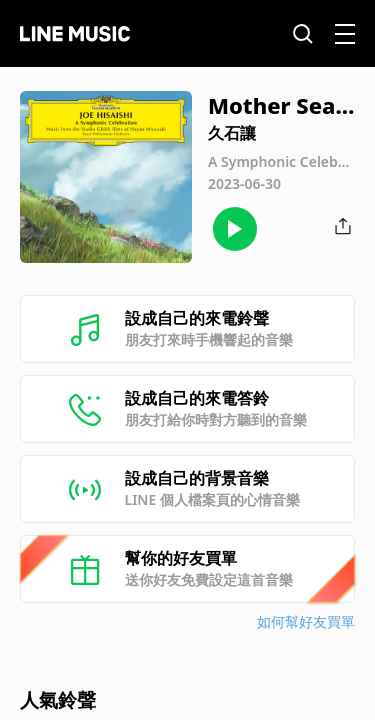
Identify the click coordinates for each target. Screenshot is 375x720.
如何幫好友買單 (306, 621)
